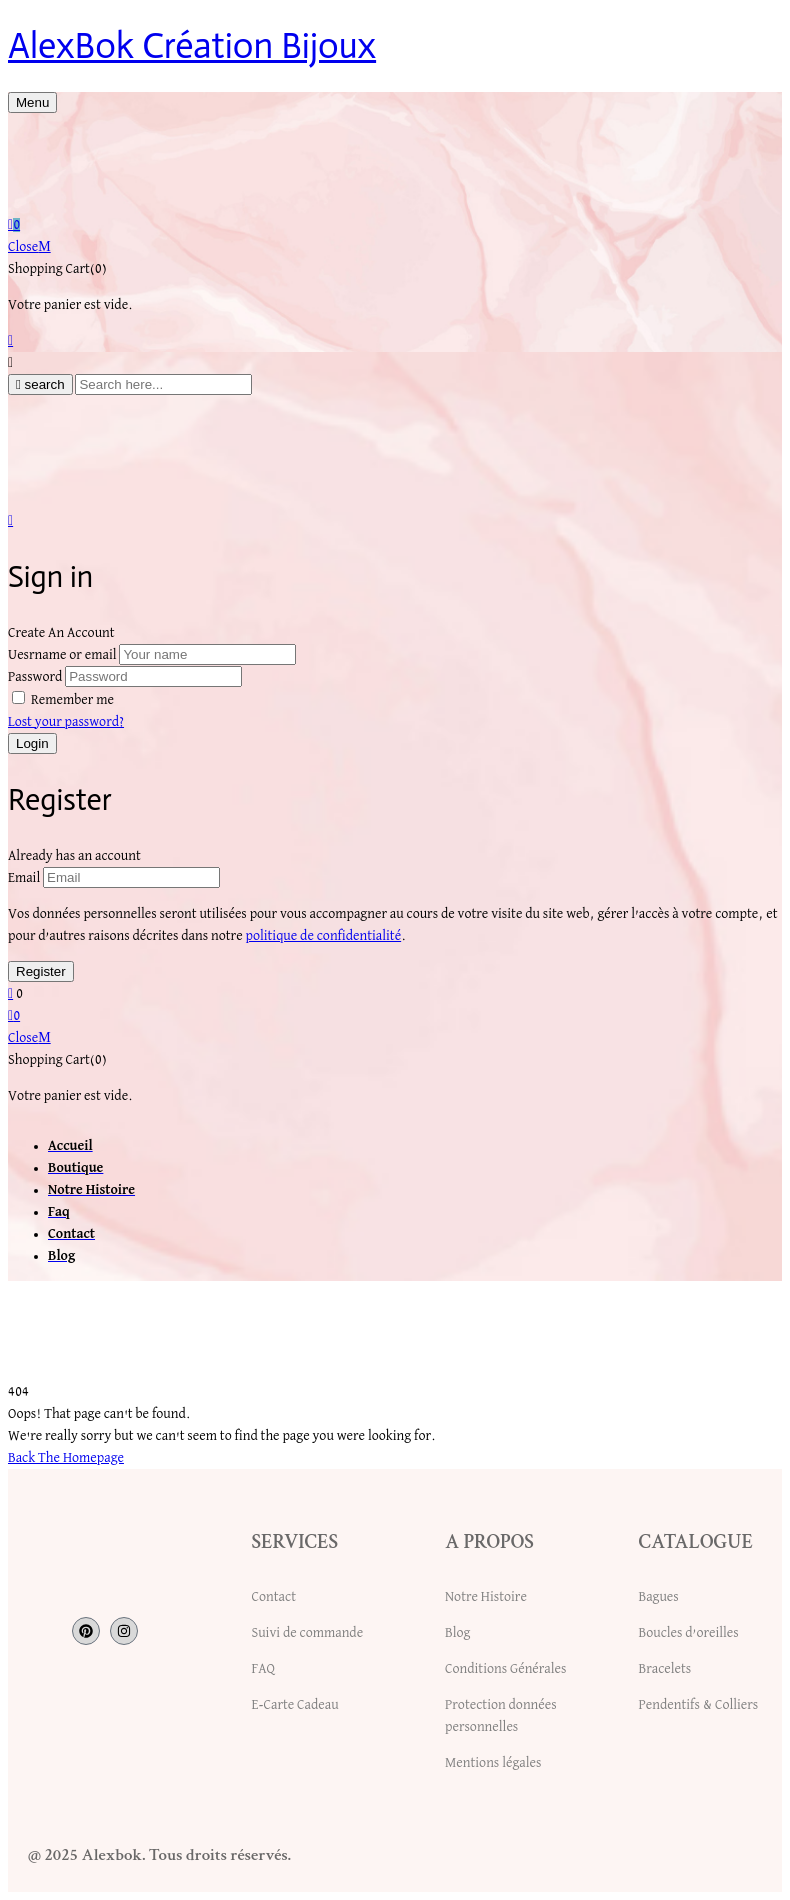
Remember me (72, 700)
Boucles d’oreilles (689, 1633)
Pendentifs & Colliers (699, 1705)
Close (29, 247)
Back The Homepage (66, 1458)
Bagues (659, 1597)
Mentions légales (493, 1763)
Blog (457, 1633)
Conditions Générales (505, 1669)
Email (24, 878)
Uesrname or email (62, 655)
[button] (395, 225)
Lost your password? (66, 722)
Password (35, 677)
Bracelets (665, 1669)
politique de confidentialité (323, 936)
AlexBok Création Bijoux (192, 45)
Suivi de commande (308, 1633)
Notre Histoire (486, 1597)
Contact (274, 1597)
